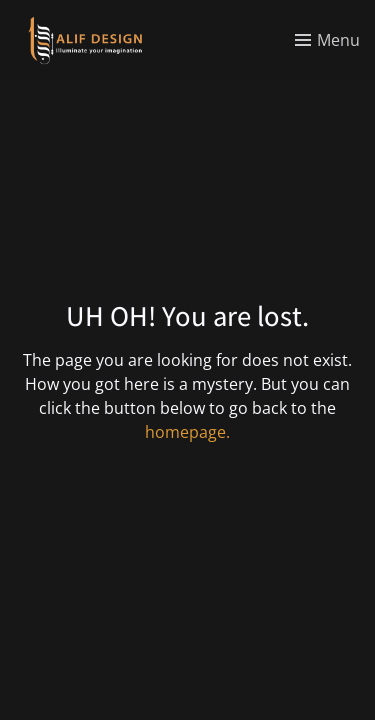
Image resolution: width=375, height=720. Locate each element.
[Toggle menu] (327, 40)
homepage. (187, 432)
